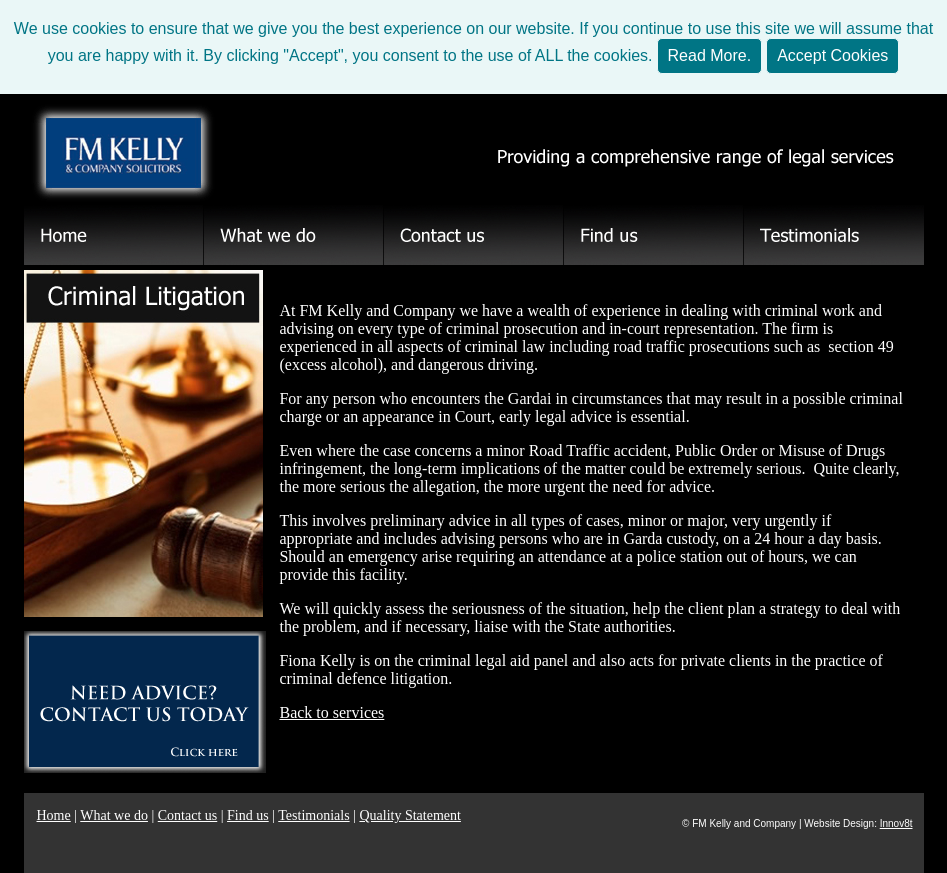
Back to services (331, 712)
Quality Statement (409, 815)
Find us (248, 815)
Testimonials (313, 815)
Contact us (188, 815)
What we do (114, 815)
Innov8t (896, 823)
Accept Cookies (832, 55)
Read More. (710, 55)
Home (54, 815)
